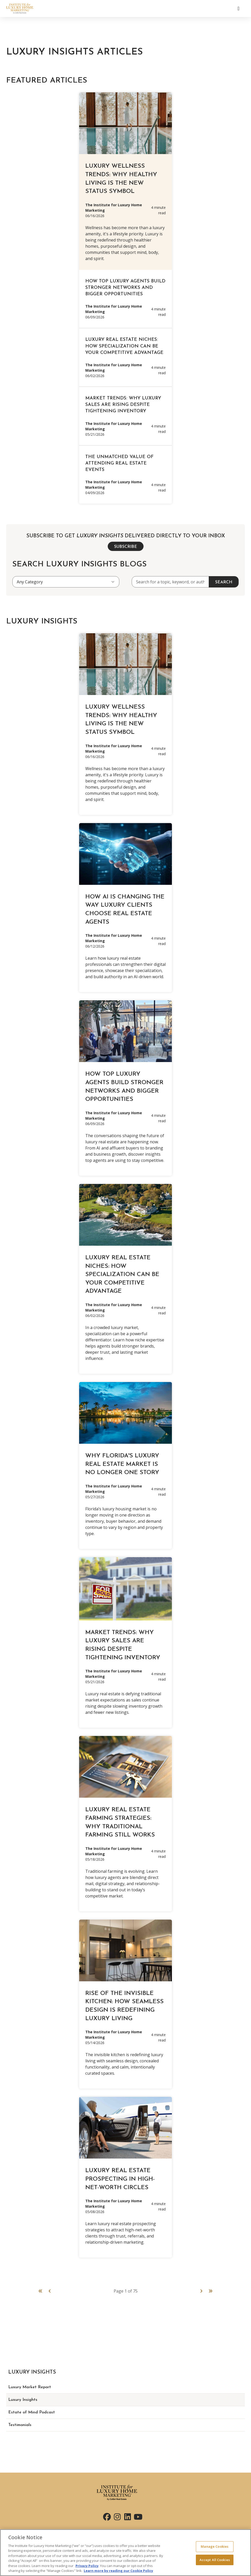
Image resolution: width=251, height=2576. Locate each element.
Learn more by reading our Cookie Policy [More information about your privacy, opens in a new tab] (118, 2570)
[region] (125, 2552)
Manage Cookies (214, 2546)
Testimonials (19, 2425)
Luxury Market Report (29, 2387)
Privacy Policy (87, 2565)
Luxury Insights (22, 2400)
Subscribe (125, 547)
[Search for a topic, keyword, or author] (170, 581)
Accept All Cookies (214, 2559)
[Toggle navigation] (238, 8)
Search (223, 582)
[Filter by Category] (65, 581)
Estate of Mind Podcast (31, 2412)
